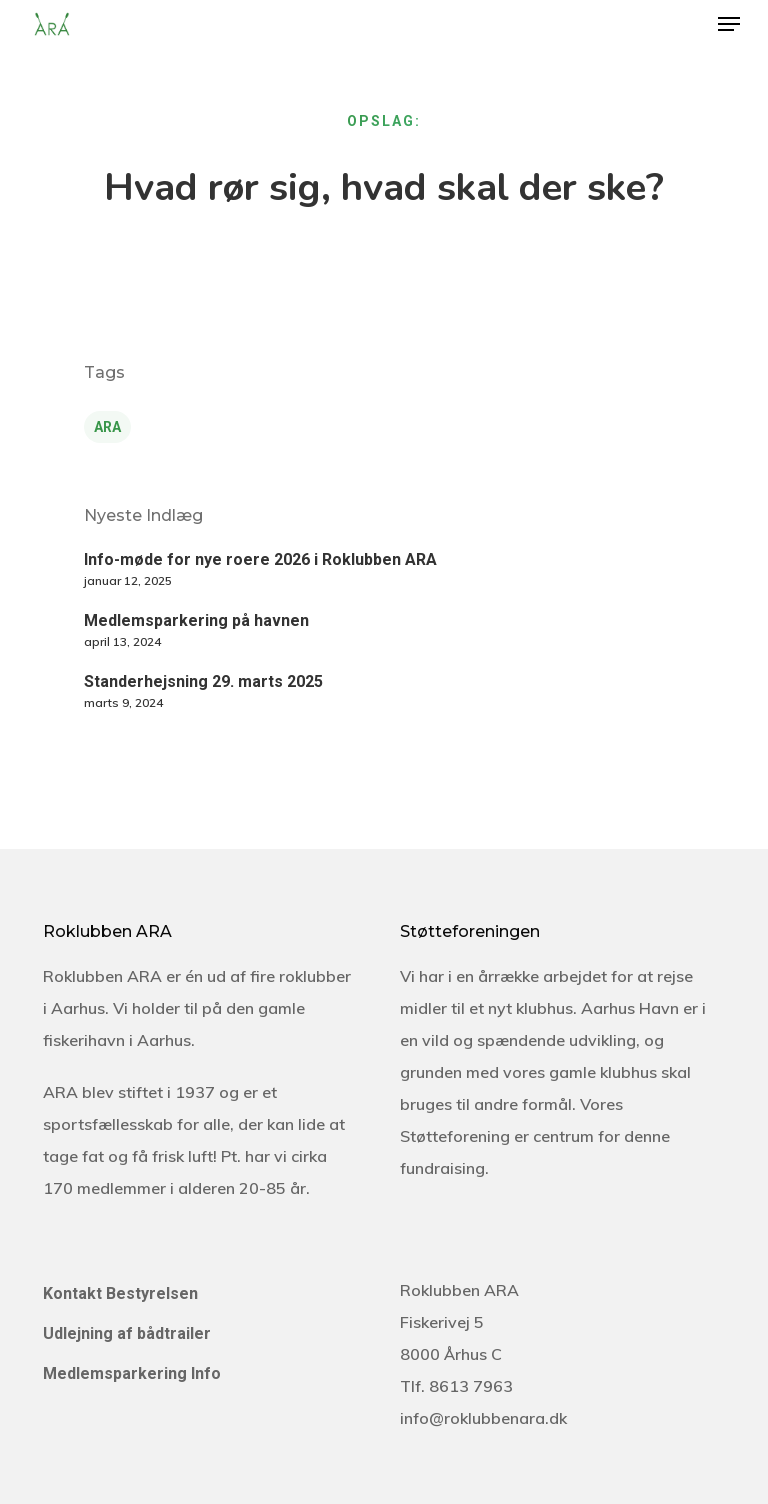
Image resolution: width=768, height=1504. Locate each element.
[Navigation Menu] (729, 24)
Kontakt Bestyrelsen (120, 1293)
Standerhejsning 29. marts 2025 (203, 681)
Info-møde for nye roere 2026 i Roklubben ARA (260, 559)
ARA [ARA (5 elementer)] (107, 427)
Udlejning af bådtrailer (127, 1333)
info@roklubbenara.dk (483, 1418)
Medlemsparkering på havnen (196, 620)
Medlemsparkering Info (132, 1373)
